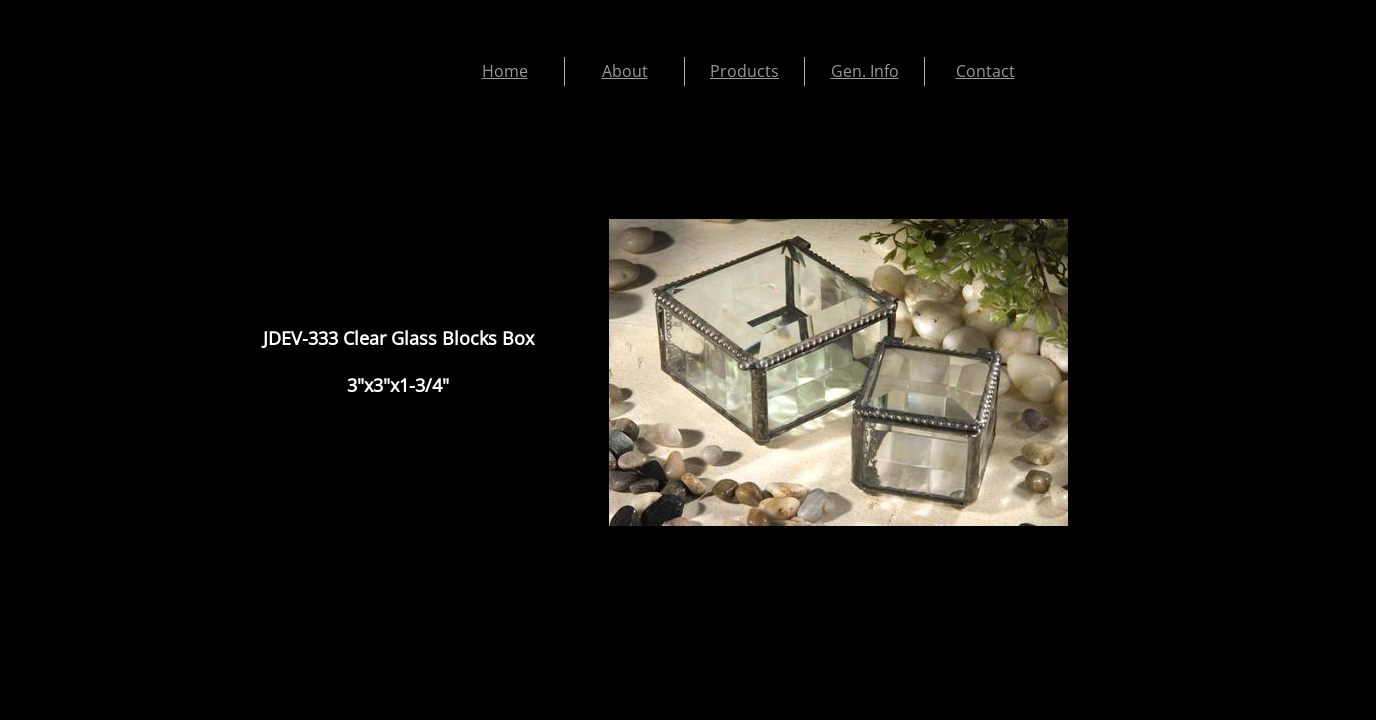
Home (505, 71)
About (625, 71)
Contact (985, 71)
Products (744, 71)
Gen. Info (865, 71)
